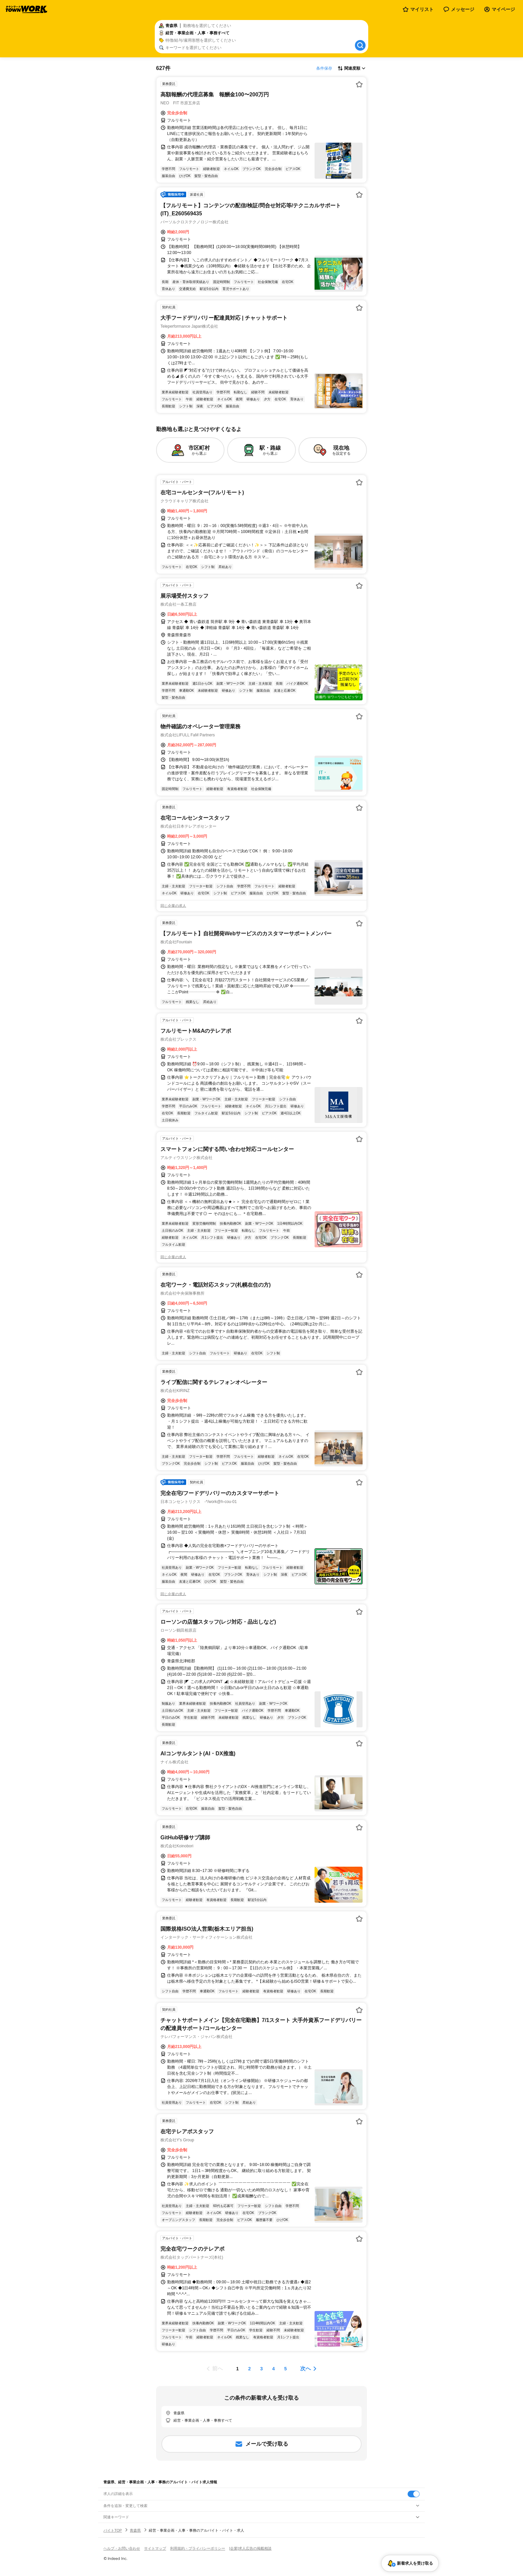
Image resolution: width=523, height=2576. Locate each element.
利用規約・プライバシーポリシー (197, 2548)
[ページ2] (249, 2368)
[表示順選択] (351, 68)
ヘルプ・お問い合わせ (121, 2548)
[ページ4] (273, 2368)
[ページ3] (261, 2368)
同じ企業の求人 (173, 906)
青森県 (135, 2530)
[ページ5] (285, 2368)
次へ (305, 2368)
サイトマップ (155, 2548)
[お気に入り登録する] (359, 84)
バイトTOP (112, 2530)
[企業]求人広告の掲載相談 (250, 2548)
